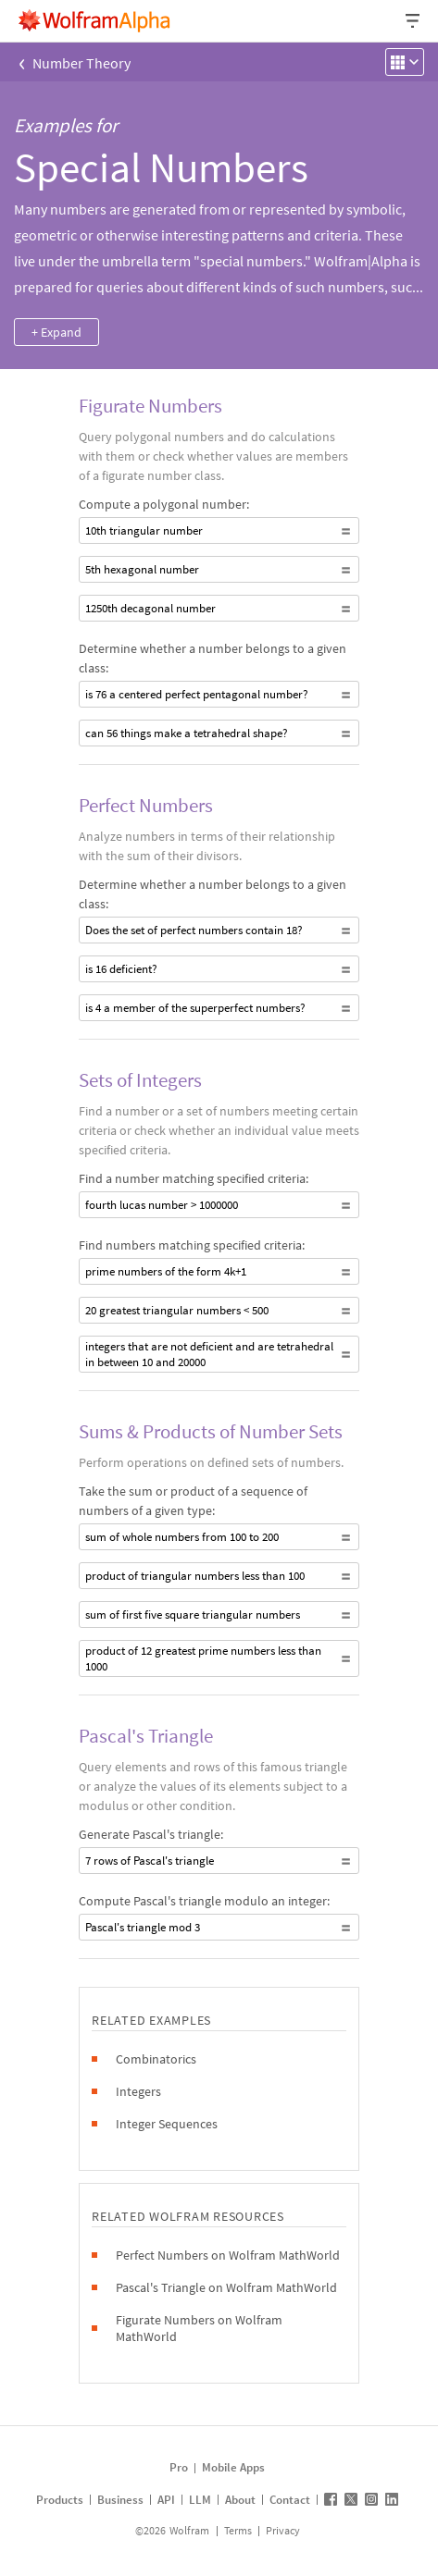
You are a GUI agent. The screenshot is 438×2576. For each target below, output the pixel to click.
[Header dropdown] (414, 21)
